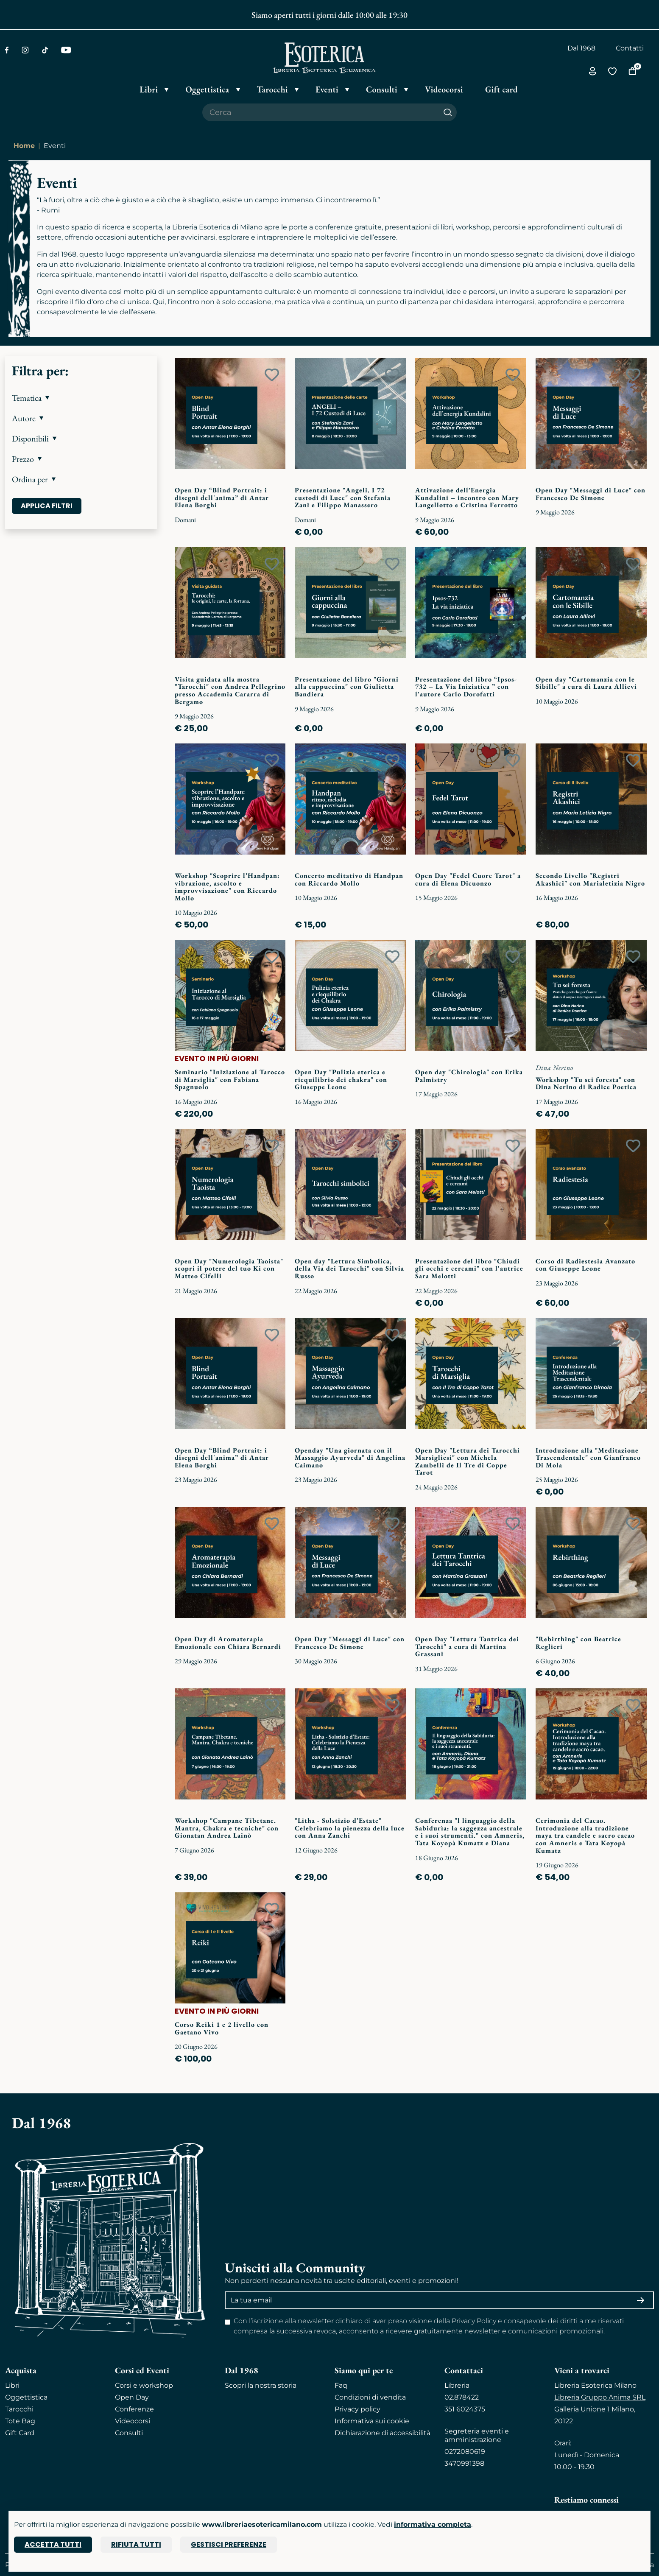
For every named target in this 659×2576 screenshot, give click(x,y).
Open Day (132, 2397)
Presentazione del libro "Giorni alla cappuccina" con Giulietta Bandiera (347, 686)
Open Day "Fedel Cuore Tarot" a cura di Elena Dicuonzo (468, 879)
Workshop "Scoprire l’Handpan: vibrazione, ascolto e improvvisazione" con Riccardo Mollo (227, 886)
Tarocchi (19, 2409)
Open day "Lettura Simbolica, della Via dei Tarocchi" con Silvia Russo (349, 1268)
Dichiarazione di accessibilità (382, 2433)
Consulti (129, 2433)
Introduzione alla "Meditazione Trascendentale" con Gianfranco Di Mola (588, 1458)
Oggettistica (26, 2397)
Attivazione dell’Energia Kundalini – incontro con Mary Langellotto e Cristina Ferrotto (467, 497)
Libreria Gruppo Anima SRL (599, 2397)
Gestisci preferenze (228, 2544)
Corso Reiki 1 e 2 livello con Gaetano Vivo (221, 2028)
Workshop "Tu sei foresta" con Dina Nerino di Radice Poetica (586, 1083)
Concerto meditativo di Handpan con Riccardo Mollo (349, 879)
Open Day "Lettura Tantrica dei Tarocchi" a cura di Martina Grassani (467, 1646)
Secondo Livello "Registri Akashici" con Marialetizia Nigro (590, 879)
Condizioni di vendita (370, 2397)
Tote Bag (20, 2421)
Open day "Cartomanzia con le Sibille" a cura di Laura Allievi (586, 683)
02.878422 (461, 2397)
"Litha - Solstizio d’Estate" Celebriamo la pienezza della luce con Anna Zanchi (350, 1828)
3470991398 (464, 2463)
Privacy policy (357, 2409)
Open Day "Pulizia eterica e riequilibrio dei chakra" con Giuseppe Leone (341, 1079)
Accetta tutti (53, 2544)
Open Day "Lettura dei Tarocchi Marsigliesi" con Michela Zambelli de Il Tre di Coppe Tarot (467, 1461)
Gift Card (19, 2433)
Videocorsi (132, 2421)
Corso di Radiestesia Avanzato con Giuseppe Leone (585, 1265)
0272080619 (464, 2451)
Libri (12, 2385)
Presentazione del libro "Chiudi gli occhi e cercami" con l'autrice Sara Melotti (469, 1268)
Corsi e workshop (144, 2385)
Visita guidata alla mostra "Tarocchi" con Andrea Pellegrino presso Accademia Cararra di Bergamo (230, 690)
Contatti (630, 48)
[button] (81, 398)
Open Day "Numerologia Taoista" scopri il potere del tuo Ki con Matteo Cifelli (229, 1268)
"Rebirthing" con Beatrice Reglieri (578, 1642)
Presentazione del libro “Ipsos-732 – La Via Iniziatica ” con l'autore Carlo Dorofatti (466, 686)
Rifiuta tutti (136, 2544)
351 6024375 (464, 2409)
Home (24, 146)
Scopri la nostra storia (260, 2385)
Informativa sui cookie (372, 2421)
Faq (341, 2385)
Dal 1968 (581, 48)
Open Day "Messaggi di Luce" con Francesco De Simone (590, 494)
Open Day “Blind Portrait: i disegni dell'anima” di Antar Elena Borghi (222, 497)
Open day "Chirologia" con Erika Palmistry (469, 1075)
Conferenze (134, 2409)
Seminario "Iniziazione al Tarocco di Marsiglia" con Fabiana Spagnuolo (230, 1079)
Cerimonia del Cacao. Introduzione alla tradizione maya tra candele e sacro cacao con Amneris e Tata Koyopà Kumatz (585, 1835)
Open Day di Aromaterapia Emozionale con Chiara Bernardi (228, 1642)
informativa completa (432, 2524)
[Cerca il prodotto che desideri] (320, 112)
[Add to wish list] (272, 375)
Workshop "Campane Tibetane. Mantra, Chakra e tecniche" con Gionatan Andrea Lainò (227, 1828)
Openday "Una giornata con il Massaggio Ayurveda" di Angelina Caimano (350, 1458)
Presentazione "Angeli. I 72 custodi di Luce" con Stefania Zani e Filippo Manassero (343, 497)
